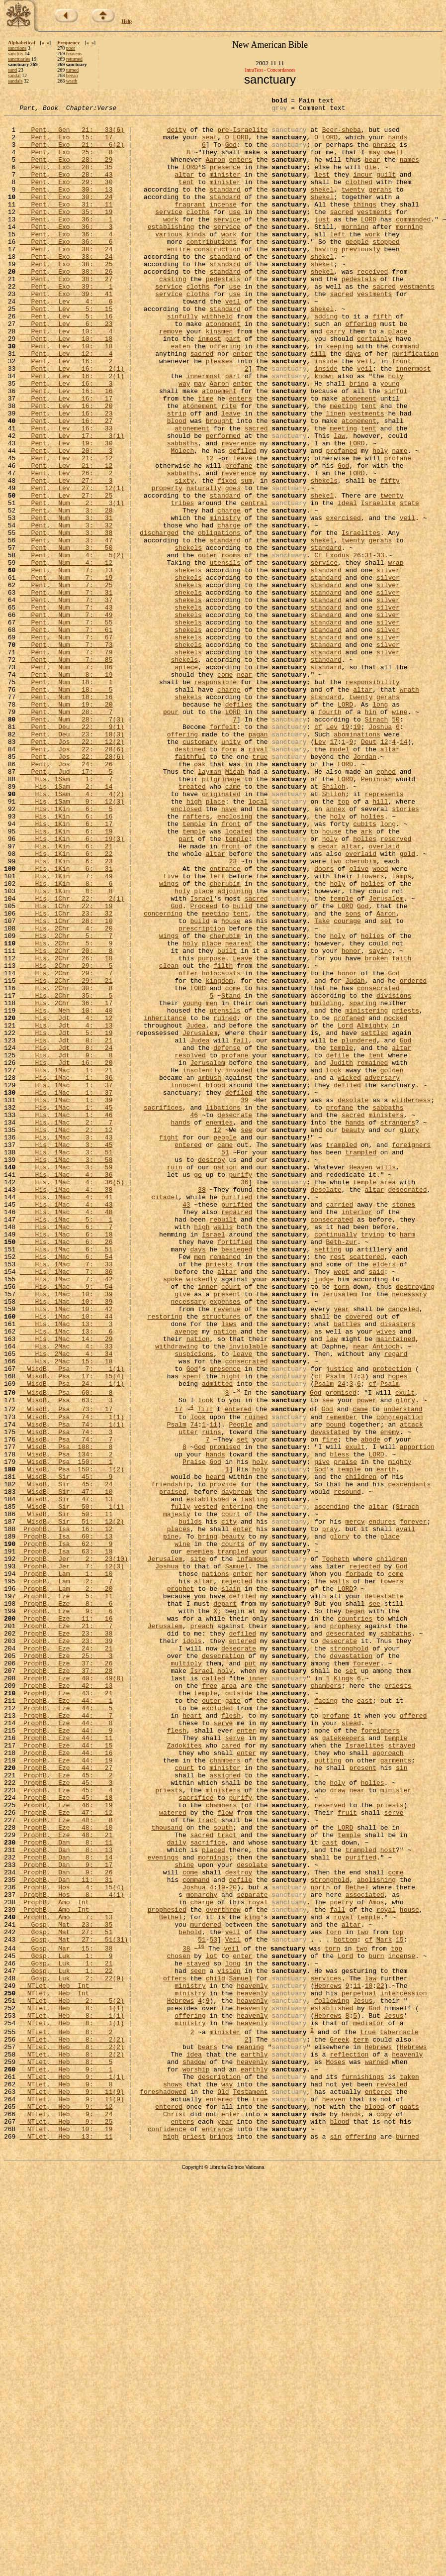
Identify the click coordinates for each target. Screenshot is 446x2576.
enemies (219, 1326)
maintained (395, 1586)
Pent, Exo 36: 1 (65, 242)
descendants (409, 1759)
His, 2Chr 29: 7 (65, 1147)
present (227, 1532)
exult (405, 1650)
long (380, 825)
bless (339, 1724)
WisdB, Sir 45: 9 (65, 1751)
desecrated (407, 1407)
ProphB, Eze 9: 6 (65, 1912)
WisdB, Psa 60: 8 (65, 1650)
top (343, 941)
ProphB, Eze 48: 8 (65, 2163)
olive (358, 1022)
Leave (242, 1129)
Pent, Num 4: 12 (65, 654)
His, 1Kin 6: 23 (65, 1013)
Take (322, 1084)
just (322, 242)
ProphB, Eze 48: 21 (65, 2180)
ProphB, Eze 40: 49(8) (71, 1992)
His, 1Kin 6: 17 (65, 968)
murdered (205, 2288)
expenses (224, 1541)
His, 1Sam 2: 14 (65, 923)
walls (223, 1451)
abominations (357, 860)
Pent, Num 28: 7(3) (71, 842)
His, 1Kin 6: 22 (65, 1004)
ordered (413, 1156)
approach (387, 2082)
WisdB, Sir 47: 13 (65, 1777)
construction (217, 278)
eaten (180, 395)
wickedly (201, 1514)
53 (213, 2306)
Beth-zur (341, 1469)
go (198, 1389)
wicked (349, 1272)
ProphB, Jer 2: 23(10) (73, 1849)
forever (413, 1804)
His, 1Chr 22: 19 (65, 1066)
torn (341, 1523)
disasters (397, 1568)
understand (402, 1670)
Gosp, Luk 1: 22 (65, 2343)
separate (252, 2252)
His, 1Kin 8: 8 (65, 1048)
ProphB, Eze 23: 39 (65, 1948)
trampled (341, 1353)
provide (223, 1759)
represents (384, 932)
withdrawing (176, 1595)
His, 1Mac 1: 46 (65, 1317)
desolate (353, 1299)
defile (337, 1245)
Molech (182, 520)
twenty (353, 207)
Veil (233, 2306)
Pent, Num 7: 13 (65, 663)
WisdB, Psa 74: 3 (65, 1697)
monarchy (201, 2252)
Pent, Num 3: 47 (65, 627)
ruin (174, 1380)
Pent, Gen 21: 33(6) (71, 135)
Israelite (378, 583)
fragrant (190, 224)
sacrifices (163, 1308)
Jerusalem (385, 1057)
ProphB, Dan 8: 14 (65, 2207)
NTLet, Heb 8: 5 (65, 2452)
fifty (390, 556)
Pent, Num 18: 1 (65, 798)
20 (233, 2243)
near (244, 789)
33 (380, 645)
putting (328, 2091)
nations (215, 1867)
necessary (409, 1532)
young (390, 439)
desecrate (234, 1317)
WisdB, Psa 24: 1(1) (71, 1640)
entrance (224, 1022)
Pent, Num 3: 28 (65, 592)
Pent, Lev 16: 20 (65, 466)
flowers (370, 1031)
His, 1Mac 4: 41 (65, 1416)
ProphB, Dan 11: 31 (65, 2234)
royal (258, 2261)
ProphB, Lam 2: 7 (65, 1876)
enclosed (186, 950)
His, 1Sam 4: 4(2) (71, 932)
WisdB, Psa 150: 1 (65, 1733)
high (194, 941)
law (339, 502)
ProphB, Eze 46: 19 (65, 2145)
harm (407, 1460)
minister (224, 189)
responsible (215, 798)
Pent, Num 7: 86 (65, 780)
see (246, 1335)
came (233, 923)
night (231, 1631)
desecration (223, 1965)
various (168, 260)
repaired (236, 1434)
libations (223, 1308)
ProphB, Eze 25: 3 (65, 1965)
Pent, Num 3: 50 (65, 636)
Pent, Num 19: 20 (65, 825)
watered (172, 2154)
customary (199, 869)
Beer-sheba (341, 135)
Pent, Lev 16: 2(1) (71, 421)
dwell (393, 162)
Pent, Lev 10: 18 (65, 386)
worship (196, 2461)
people (356, 269)
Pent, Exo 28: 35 (65, 180)
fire (330, 1706)
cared (231, 2073)
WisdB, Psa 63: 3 (65, 1659)
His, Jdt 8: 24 (65, 1237)
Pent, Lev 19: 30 (65, 511)
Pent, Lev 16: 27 (65, 484)
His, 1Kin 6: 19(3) (71, 986)
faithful (190, 887)
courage (347, 1084)
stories (405, 950)
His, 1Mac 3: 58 (65, 1371)
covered (358, 1559)
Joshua (380, 851)
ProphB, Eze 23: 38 (65, 1939)
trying (372, 1460)
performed (223, 502)
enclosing (234, 959)
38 (202, 1407)
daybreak (236, 1768)
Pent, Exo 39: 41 (65, 332)
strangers (397, 1326)
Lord (345, 1210)
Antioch (386, 1595)
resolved (190, 1245)
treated (192, 923)
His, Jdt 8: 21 (65, 1228)
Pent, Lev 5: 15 (65, 350)
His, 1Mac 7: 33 (65, 1496)
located (239, 977)
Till (205, 1670)
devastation (351, 1965)
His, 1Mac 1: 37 (65, 1281)
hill (380, 941)
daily (176, 2189)
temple (194, 968)
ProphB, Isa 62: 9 (65, 1831)
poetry (341, 2261)
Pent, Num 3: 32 (65, 610)
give (182, 1532)
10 (369, 2361)
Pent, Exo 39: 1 (65, 323)
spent (192, 1631)
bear (372, 171)
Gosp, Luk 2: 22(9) (71, 2352)
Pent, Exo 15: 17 (65, 144)
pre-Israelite (242, 135)
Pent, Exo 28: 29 (65, 171)
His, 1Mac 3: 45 (65, 1353)
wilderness (411, 1299)
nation (225, 1380)
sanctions (17, 48)
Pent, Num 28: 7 (65, 833)
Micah (235, 905)
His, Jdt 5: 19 (65, 1219)
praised (172, 1768)
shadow (194, 2452)
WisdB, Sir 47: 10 (65, 1768)
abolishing (376, 2234)
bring (358, 439)
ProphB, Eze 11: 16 (65, 1921)
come (225, 789)
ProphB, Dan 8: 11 (65, 2189)
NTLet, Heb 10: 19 (65, 2533)
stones (403, 1425)
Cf (318, 645)
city (229, 1804)
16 (201, 2314)
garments (395, 2091)
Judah (354, 1156)
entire (178, 278)
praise (345, 1733)
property (166, 565)
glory (409, 1335)
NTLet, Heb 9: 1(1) (71, 2470)
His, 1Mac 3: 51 (65, 1362)
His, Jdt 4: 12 (65, 1201)
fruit (347, 2154)
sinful (395, 448)
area (388, 1398)
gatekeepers (343, 2064)
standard (224, 207)
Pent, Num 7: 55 (65, 726)
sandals (15, 81)
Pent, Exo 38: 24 (65, 278)
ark (366, 977)
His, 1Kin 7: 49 (65, 1031)
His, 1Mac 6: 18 (65, 1460)
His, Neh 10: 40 (65, 1192)
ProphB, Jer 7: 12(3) (71, 1858)
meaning (250, 2434)
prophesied (167, 2270)
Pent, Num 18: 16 (65, 816)
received (372, 305)
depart (225, 1903)
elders (384, 1496)
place (397, 377)
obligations (219, 619)
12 (210, 529)
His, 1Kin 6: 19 (65, 977)
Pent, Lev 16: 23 (65, 475)
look (205, 1659)
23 (233, 1013)
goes (233, 565)
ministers (385, 1317)
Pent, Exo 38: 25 (65, 296)
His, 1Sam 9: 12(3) (71, 941)
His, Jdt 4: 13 (65, 1210)
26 (357, 645)
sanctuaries (19, 59)
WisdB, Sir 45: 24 (65, 1759)
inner (207, 1523)
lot (211, 2325)
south (223, 2171)
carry (335, 377)
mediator (368, 2406)
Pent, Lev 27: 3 (65, 556)
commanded (413, 242)
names (409, 171)
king (252, 2279)
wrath (72, 81)
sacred (341, 233)
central (254, 583)
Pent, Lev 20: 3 (65, 520)
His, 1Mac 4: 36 (65, 1389)
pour (170, 833)
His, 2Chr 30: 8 (65, 1165)
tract (207, 2163)
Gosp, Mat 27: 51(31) (73, 2306)
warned (376, 2452)
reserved (395, 986)
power (366, 1659)
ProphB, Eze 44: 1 (65, 2019)
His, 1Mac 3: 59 (65, 1380)
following (331, 2379)
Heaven (360, 1380)
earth (386, 1742)
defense (227, 1237)
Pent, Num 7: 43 (65, 708)
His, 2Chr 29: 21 (65, 1156)
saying (380, 1120)
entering (236, 1786)
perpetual (359, 2370)
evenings (163, 2207)
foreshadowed (163, 2488)
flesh (231, 2037)
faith (401, 1129)
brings (221, 2542)
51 (225, 1362)
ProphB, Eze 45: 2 (65, 2109)
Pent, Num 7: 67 (65, 744)
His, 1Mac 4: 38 (65, 1407)
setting (328, 1478)
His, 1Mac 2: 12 (65, 1335)
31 (369, 645)
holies (372, 959)
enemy (390, 1697)
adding (326, 359)
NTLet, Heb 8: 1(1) (71, 2388)
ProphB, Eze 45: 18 (65, 2136)
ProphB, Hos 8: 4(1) (71, 2252)
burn (376, 2325)
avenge (186, 1577)
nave (229, 950)
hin (370, 833)
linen (335, 475)
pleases (219, 413)
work (170, 242)
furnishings (363, 2470)
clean (168, 1138)
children (360, 1751)
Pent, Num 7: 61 (65, 735)
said (376, 1505)
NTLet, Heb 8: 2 (65, 2416)
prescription (201, 1093)
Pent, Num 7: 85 (65, 771)
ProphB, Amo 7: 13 (65, 2279)
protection (391, 1622)
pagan (258, 860)
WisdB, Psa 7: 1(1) (71, 1622)
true (260, 887)
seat (209, 144)
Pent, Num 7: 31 (65, 690)
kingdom (219, 1156)
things (364, 224)
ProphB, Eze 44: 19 (65, 2091)
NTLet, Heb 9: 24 (65, 2515)
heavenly (252, 2361)
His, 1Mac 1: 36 (65, 1272)
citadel (164, 1416)
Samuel (237, 1858)
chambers (325, 2001)
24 (342, 1640)
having (326, 278)
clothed (358, 198)
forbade (358, 1867)
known (324, 430)
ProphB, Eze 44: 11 (65, 2064)
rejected (364, 1858)
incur (362, 189)
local (258, 941)
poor (70, 48)
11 (214, 1688)
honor (351, 1120)
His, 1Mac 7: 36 (65, 1505)
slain (231, 1885)
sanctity (15, 53)
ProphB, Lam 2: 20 (65, 1885)
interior (357, 1434)
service (168, 233)
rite (229, 466)
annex (335, 950)
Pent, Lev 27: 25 (65, 574)
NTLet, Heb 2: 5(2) (71, 2379)
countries (355, 1921)
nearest (239, 1111)
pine (170, 1822)
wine (399, 833)
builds (190, 1804)
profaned (341, 520)
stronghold (349, 1957)
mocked (396, 1201)
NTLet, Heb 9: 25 (65, 2524)
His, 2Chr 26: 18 (65, 1129)
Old (223, 2488)
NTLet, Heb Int (65, 2361)
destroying (415, 1523)
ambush (209, 1272)
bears (207, 2434)
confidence (167, 2533)
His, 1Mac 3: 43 (65, 1344)
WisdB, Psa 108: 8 (65, 1715)
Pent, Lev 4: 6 (65, 341)
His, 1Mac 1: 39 (65, 1299)
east (364, 2019)
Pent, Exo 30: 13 (65, 207)
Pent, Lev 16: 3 (65, 439)
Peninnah (376, 914)
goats (409, 2506)
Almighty (372, 1210)
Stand (231, 1174)
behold (190, 2297)
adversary (381, 1272)
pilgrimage (221, 914)
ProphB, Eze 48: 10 (65, 2171)
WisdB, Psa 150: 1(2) (71, 1742)
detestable (383, 1894)
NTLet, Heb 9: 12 (65, 2506)
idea (194, 2443)
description (219, 2470)
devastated (329, 1697)
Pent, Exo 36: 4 (65, 260)
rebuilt (223, 1443)
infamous (252, 1849)
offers (174, 2352)
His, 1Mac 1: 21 (65, 1263)
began (72, 75)
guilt (386, 189)
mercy (354, 1804)
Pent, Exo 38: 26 (65, 305)
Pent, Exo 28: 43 (65, 189)
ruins (211, 1697)
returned (74, 59)
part (233, 386)
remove (170, 377)
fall (240, 1228)
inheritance (165, 1201)
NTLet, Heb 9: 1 (65, 2461)
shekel (322, 207)
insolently (201, 1263)
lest (322, 189)
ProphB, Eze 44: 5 (65, 2028)
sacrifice (195, 2136)
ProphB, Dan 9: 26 (65, 2225)
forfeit (223, 851)
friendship (170, 1759)
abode (370, 1706)
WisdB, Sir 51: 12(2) (71, 1804)
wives (386, 1577)
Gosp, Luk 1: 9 (65, 2325)
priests (405, 1192)
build (242, 1066)
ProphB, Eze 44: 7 (65, 2037)
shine (184, 2216)
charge (229, 592)
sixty (184, 556)
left (337, 260)
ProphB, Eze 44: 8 (65, 2046)
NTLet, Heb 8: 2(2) (71, 2425)
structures (221, 1559)
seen (197, 2343)
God (231, 153)
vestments (374, 233)
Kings (343, 1992)
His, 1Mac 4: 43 (65, 1425)
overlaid (383, 995)
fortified (234, 1469)
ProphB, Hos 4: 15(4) (71, 2243)
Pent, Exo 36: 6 (65, 269)
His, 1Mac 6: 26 (65, 1469)
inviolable (248, 1595)
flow (225, 2154)
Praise (194, 1733)
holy (395, 430)
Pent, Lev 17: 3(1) (71, 502)
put (250, 1974)
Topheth (336, 1849)
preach (201, 1930)
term (360, 2425)
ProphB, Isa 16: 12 (65, 1813)
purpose (211, 1129)
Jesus (362, 2379)
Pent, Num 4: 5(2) (71, 645)
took (333, 1263)
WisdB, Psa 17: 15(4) (71, 1631)
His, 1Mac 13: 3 (65, 1568)
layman (209, 905)
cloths (198, 233)
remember (341, 1679)
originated (221, 932)
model (339, 878)
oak (199, 896)
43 (186, 1425)
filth (223, 1138)
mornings (213, 2207)
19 (346, 851)
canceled (403, 1550)
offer (188, 1147)
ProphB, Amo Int (65, 2261)
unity (231, 869)
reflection (349, 2443)
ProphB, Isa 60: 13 (65, 1822)
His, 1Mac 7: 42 (65, 1514)
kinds (196, 260)
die (370, 180)
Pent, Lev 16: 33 (65, 493)
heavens (74, 53)
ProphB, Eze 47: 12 (65, 2154)
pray (330, 1813)
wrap (395, 654)
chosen (178, 2325)
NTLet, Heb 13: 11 (65, 2542)
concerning (163, 1075)
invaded (239, 1263)
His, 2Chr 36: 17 (65, 1183)
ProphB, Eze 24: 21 (65, 1957)
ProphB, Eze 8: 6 (65, 1903)
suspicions (194, 1604)
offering (360, 368)
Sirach (376, 842)
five (170, 1031)
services (325, 2352)
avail (405, 1813)
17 (334, 869)
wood (380, 1022)
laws (229, 1568)
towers (392, 1876)
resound (347, 1768)
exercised (343, 601)
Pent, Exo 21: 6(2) (71, 153)
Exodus (338, 645)
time (205, 457)
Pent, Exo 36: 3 (65, 251)
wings (168, 1039)
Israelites (361, 619)
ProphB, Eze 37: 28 (65, 1983)
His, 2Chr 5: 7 (65, 1102)
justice (339, 1622)
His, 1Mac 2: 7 (65, 1326)
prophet (180, 1885)
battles (347, 1568)
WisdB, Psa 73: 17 (65, 1670)
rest (337, 1487)
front (401, 413)
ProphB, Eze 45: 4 (65, 2127)
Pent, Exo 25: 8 (65, 162)
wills (386, 1380)
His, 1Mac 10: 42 (65, 1550)
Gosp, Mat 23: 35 (65, 2288)
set (386, 1084)
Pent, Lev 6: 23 (65, 368)
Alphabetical (21, 42)
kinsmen (219, 377)
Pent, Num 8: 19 (65, 789)
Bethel (357, 2243)
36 (245, 1398)
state (409, 583)
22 (380, 2361)
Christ (174, 2515)
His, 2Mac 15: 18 (65, 1613)
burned (407, 2542)
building (325, 1183)
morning (355, 251)
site (197, 1849)
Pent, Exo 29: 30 (65, 198)
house (332, 977)
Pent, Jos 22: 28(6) (71, 878)
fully (180, 1786)
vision (229, 2343)
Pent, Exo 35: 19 (65, 233)
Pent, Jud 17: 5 (65, 905)
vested (205, 1786)
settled (374, 1219)
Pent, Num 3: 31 (65, 601)
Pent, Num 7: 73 (65, 753)
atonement (223, 368)
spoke (172, 1514)
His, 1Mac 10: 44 (65, 1559)
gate (233, 2019)
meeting (343, 466)
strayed (401, 2073)
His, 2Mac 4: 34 (65, 1604)
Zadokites (184, 2073)
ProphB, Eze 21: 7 (65, 1930)
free (209, 2001)
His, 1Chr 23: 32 (65, 1075)
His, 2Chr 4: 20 (65, 1093)
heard (215, 1751)
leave (231, 475)
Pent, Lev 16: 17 (65, 457)
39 (245, 1299)
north (320, 2243)
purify (240, 1389)
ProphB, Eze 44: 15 (65, 2073)
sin (401, 2100)
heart (192, 2037)
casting (172, 314)
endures (382, 1804)
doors (324, 1022)
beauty (353, 1335)
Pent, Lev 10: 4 (65, 377)
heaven (334, 2497)
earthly (254, 2443)
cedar (328, 995)
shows (172, 2479)
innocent (186, 1281)
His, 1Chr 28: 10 (65, 1084)
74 (194, 1688)
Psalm (336, 1631)
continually (335, 1460)
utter (188, 1697)
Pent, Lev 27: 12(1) (71, 565)
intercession (403, 2370)
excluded (217, 2028)
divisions (393, 1174)
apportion (417, 1715)
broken (376, 1129)
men (211, 1183)
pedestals (223, 314)
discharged (159, 619)
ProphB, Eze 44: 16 (65, 2082)
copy (384, 2515)
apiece (186, 780)
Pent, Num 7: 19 (65, 672)
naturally (203, 565)
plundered (359, 1228)
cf (318, 851)
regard (396, 1604)
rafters (196, 959)
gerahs (380, 207)
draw (337, 2127)
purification (415, 404)
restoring (165, 1559)
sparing (362, 1183)
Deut (368, 869)
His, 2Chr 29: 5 (65, 1138)
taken (409, 2470)
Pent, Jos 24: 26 (65, 896)
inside (326, 413)
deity (176, 135)
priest (194, 2542)
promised (340, 1650)
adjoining (234, 1048)
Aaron (215, 171)
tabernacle (398, 2416)
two (335, 1013)
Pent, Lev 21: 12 (65, 529)
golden (392, 1263)
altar (184, 189)
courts (233, 1831)
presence (224, 180)
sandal (14, 75)
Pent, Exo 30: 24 (65, 215)
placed (213, 2198)
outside (239, 2010)
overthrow (223, 2270)
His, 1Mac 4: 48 (65, 1434)
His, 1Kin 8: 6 (65, 1039)
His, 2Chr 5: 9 (65, 1111)
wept (341, 1505)
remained (372, 1254)
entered (188, 1353)
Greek (339, 2425)
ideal (347, 583)
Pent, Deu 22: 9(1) (71, 851)
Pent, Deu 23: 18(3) (71, 860)
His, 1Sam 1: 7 (65, 914)
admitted (217, 1640)
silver (388, 663)
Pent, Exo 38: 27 (65, 314)
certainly (374, 386)
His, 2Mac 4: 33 (65, 1595)
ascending (331, 1786)
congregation (399, 1679)
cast (330, 2189)
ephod (386, 905)
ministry (224, 601)
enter (242, 404)
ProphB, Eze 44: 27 (65, 2100)
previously (361, 278)
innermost (413, 421)
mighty (399, 1733)
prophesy (345, 1930)
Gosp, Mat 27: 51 (65, 2297)
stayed (198, 2334)
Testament (250, 2488)
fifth (382, 359)
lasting (254, 1777)
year (341, 1550)
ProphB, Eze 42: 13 (65, 2001)
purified (236, 1416)
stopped (386, 269)
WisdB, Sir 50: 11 (65, 1795)
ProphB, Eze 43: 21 (65, 2010)
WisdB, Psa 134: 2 (65, 1724)
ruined (225, 1201)
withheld (217, 359)
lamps (401, 1031)
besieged (236, 1478)
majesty (176, 1795)
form (229, 878)
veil (233, 341)
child (215, 2352)
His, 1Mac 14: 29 (65, 1586)
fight (168, 1344)
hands (397, 144)
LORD (240, 144)
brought (219, 484)
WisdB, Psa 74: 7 (65, 1706)
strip (176, 475)
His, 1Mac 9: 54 (65, 1523)
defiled (242, 520)
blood (176, 484)
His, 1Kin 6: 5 (65, 950)
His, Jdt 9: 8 (65, 1245)
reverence (238, 511)
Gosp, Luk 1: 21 (65, 2334)
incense (223, 224)
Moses (335, 2452)
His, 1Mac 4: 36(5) (71, 1398)
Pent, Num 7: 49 (65, 717)
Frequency (68, 42)
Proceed (203, 1066)
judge (324, 1514)
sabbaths (182, 511)
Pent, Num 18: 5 (65, 807)
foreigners (411, 1353)
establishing (171, 251)
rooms (231, 645)
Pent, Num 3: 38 (65, 619)
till (318, 404)
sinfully (182, 359)
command (405, 395)
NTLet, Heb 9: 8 (65, 2479)
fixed (227, 556)
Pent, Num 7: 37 (65, 699)
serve (223, 2046)
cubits (364, 968)
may (374, 162)
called (213, 1992)
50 (396, 842)
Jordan (364, 887)
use (234, 233)
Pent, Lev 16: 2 (65, 413)
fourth (330, 833)
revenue (227, 1550)
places (178, 1813)
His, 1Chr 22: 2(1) (71, 1057)
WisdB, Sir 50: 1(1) (71, 1786)
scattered (366, 1487)
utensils (224, 654)
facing (326, 2019)
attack (411, 1688)
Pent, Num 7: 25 (65, 681)
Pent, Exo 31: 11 (65, 224)
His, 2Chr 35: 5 (65, 1174)
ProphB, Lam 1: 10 (65, 1867)
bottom (345, 2306)
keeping (340, 395)
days (353, 404)
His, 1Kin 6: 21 (65, 995)
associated (364, 2252)
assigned (224, 2109)
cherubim (360, 1013)
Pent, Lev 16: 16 (65, 448)
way (184, 439)
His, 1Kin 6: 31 (65, 1022)
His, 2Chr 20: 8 (65, 1120)
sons (353, 1075)
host (388, 2198)
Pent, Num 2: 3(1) (71, 583)
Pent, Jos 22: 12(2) (71, 869)
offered (413, 2037)
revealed (391, 2479)
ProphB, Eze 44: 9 (65, 2055)
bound (336, 1688)
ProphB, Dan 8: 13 (65, 2198)
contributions (211, 269)
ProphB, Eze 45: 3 (65, 2118)
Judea (196, 1210)
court (231, 1523)
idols (192, 1948)
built (227, 1120)
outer (207, 645)
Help (127, 21)
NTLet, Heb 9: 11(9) (71, 2488)
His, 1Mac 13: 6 (65, 1577)
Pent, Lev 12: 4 (65, 404)
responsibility (372, 798)
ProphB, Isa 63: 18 (65, 1840)
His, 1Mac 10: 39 (65, 1532)
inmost (209, 386)
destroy (211, 1371)
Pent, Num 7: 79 (65, 762)
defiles (239, 825)
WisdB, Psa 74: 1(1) (71, 1679)
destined (190, 878)
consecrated (378, 1165)
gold (407, 1004)
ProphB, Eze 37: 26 (65, 1974)
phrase (384, 153)
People (241, 1688)
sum (246, 556)
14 (404, 869)
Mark (384, 2306)
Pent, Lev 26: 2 (65, 547)
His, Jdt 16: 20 (65, 1254)
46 (194, 1317)
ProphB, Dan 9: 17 (65, 2216)
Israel (201, 1057)
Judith (341, 1254)
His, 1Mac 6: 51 (65, 1478)
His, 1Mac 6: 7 (65, 1451)
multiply (186, 1974)
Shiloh (334, 923)
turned (72, 70)
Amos (376, 2261)
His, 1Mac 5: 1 (65, 1443)
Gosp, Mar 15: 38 (65, 2316)
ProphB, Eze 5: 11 (65, 1894)
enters (240, 171)
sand (12, 70)
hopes (397, 1631)
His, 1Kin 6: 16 (65, 959)
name (399, 520)
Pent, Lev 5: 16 (65, 359)
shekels (324, 556)
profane (397, 529)
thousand (166, 2171)
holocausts (221, 1147)
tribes (182, 583)
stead (351, 2046)
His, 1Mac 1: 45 (65, 1308)
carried (339, 1425)
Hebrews (328, 2361)
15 (400, 2306)
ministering (366, 1192)
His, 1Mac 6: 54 (65, 1487)
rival (258, 878)
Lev (331, 851)
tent (186, 198)
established (207, 1777)
